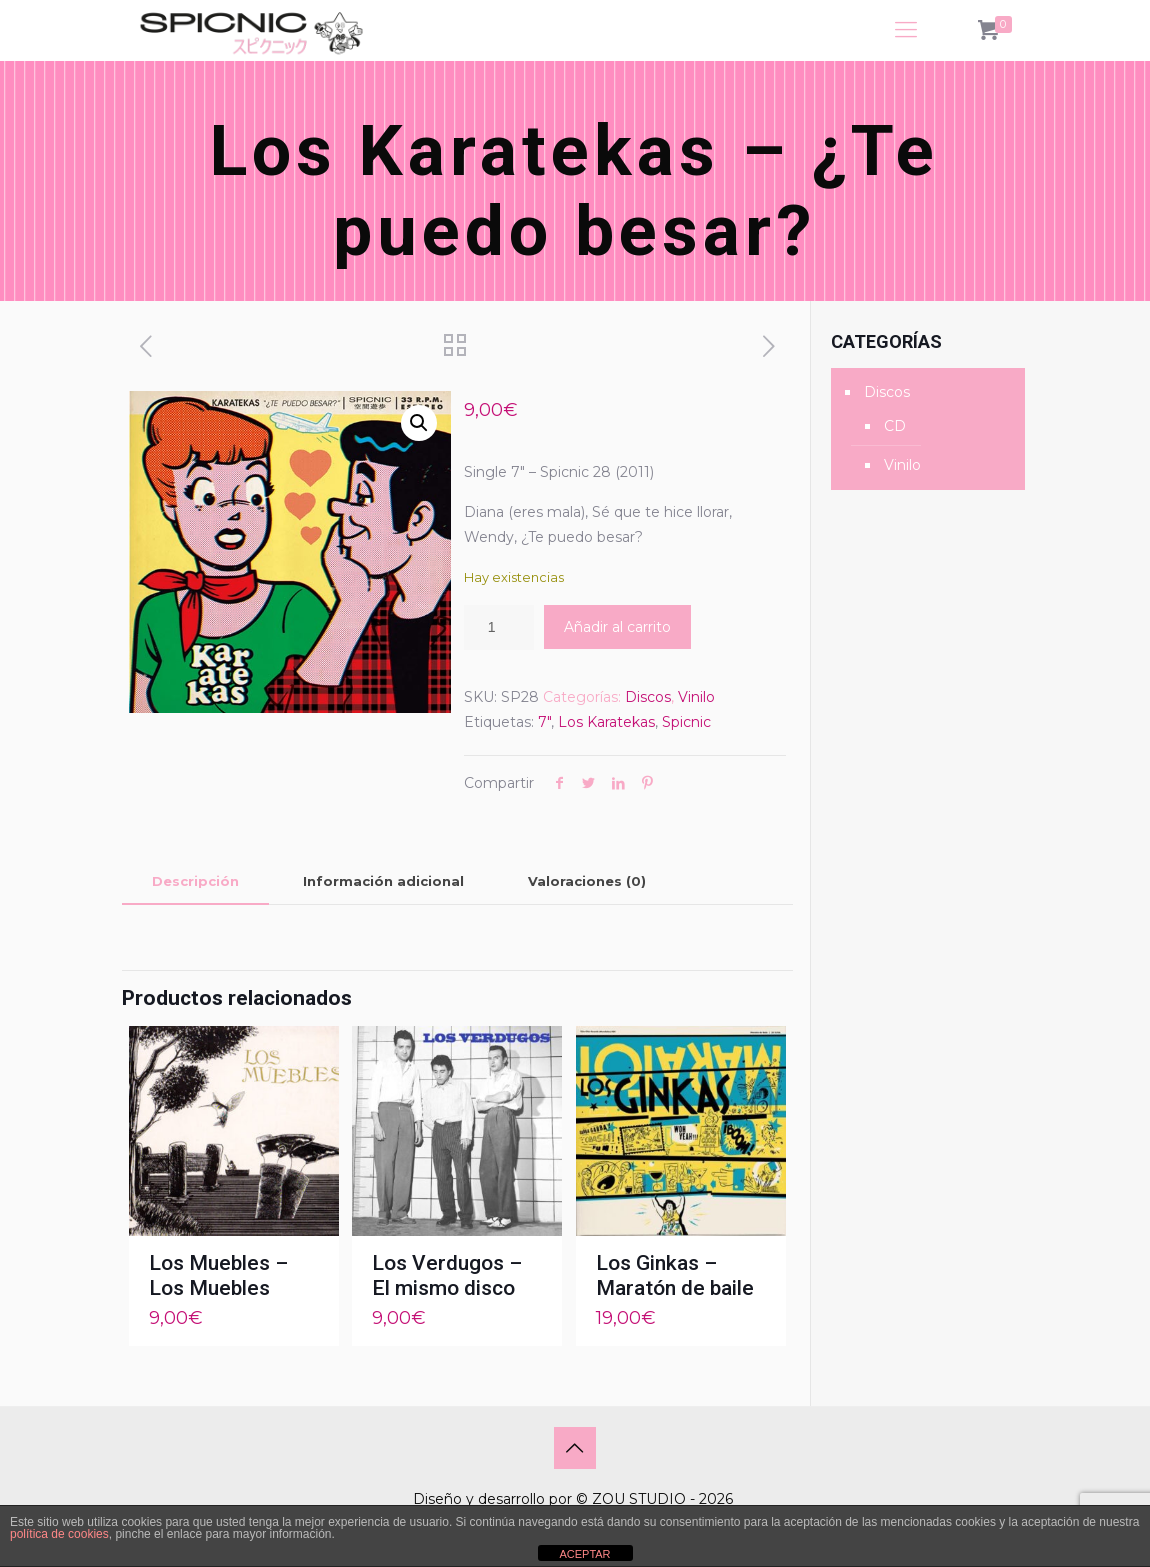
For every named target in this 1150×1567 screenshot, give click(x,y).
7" (544, 722)
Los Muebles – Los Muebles (218, 1275)
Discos (648, 697)
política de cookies (59, 1534)
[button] (419, 423)
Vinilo (696, 697)
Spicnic (686, 722)
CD (895, 426)
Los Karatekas (606, 722)
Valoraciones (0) (587, 881)
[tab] (195, 881)
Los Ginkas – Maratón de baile (675, 1275)
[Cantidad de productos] (499, 627)
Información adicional (383, 881)
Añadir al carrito (617, 627)
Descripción (195, 881)
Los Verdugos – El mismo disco (447, 1275)
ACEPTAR (584, 1554)
